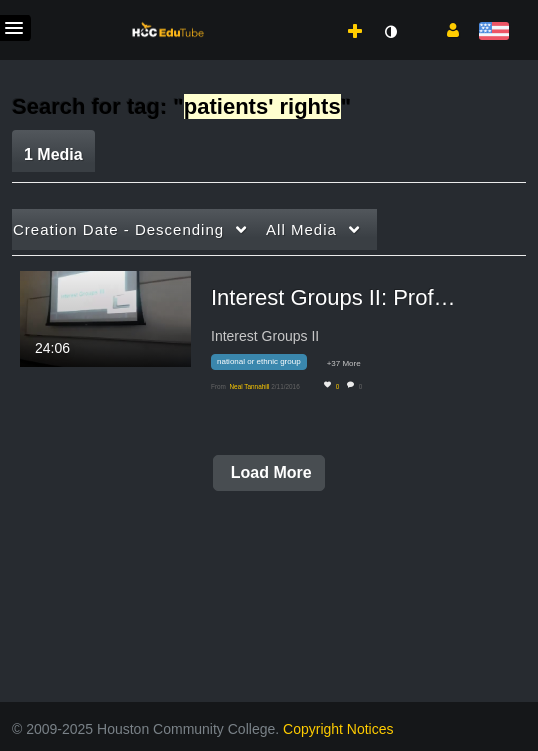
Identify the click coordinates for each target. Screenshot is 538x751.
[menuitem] (316, 11)
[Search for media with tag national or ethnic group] (266, 365)
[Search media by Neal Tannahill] (249, 386)
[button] (445, 29)
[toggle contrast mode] (390, 32)
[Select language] (493, 32)
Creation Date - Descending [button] (118, 229)
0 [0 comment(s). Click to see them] (362, 386)
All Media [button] (301, 229)
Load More (268, 472)
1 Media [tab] (53, 154)
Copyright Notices (338, 729)
